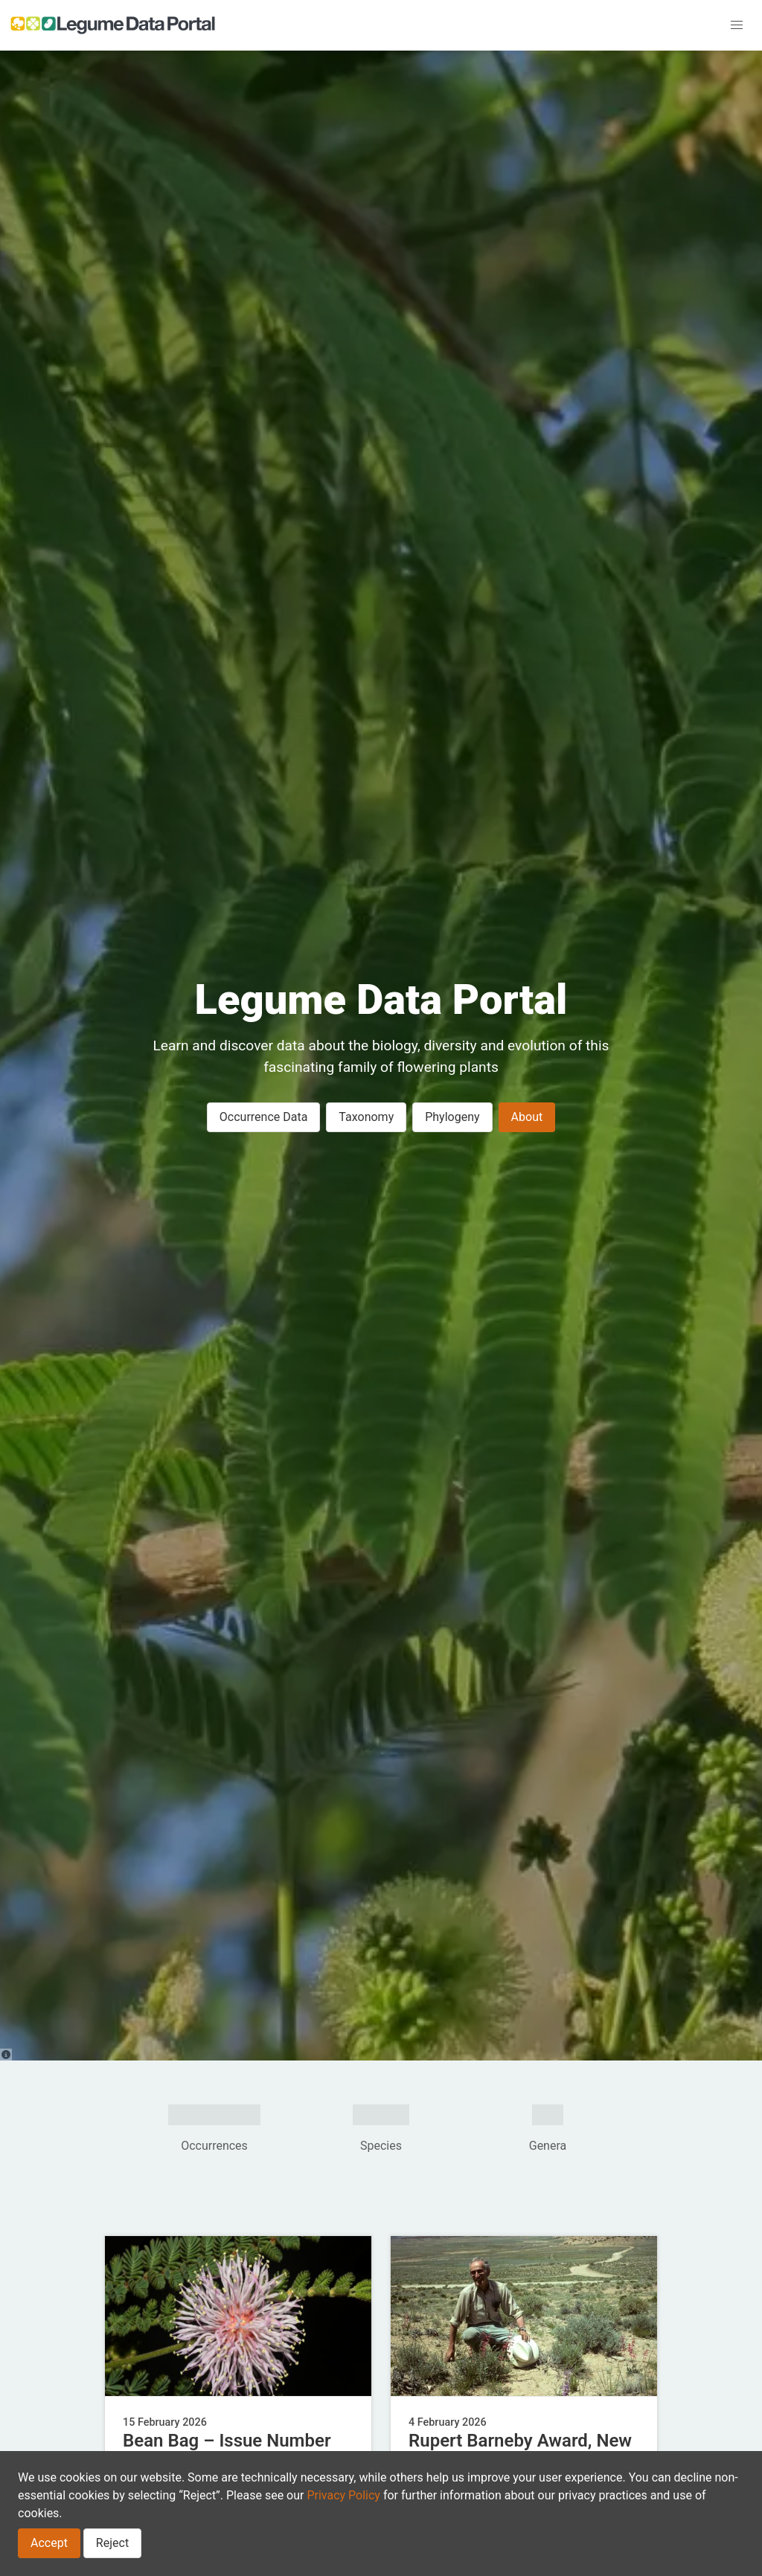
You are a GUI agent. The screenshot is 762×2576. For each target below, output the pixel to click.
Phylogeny (452, 1117)
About (527, 1117)
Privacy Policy (343, 2495)
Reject (112, 2543)
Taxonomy (366, 1117)
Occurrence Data (264, 1117)
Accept (49, 2543)
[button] (736, 25)
